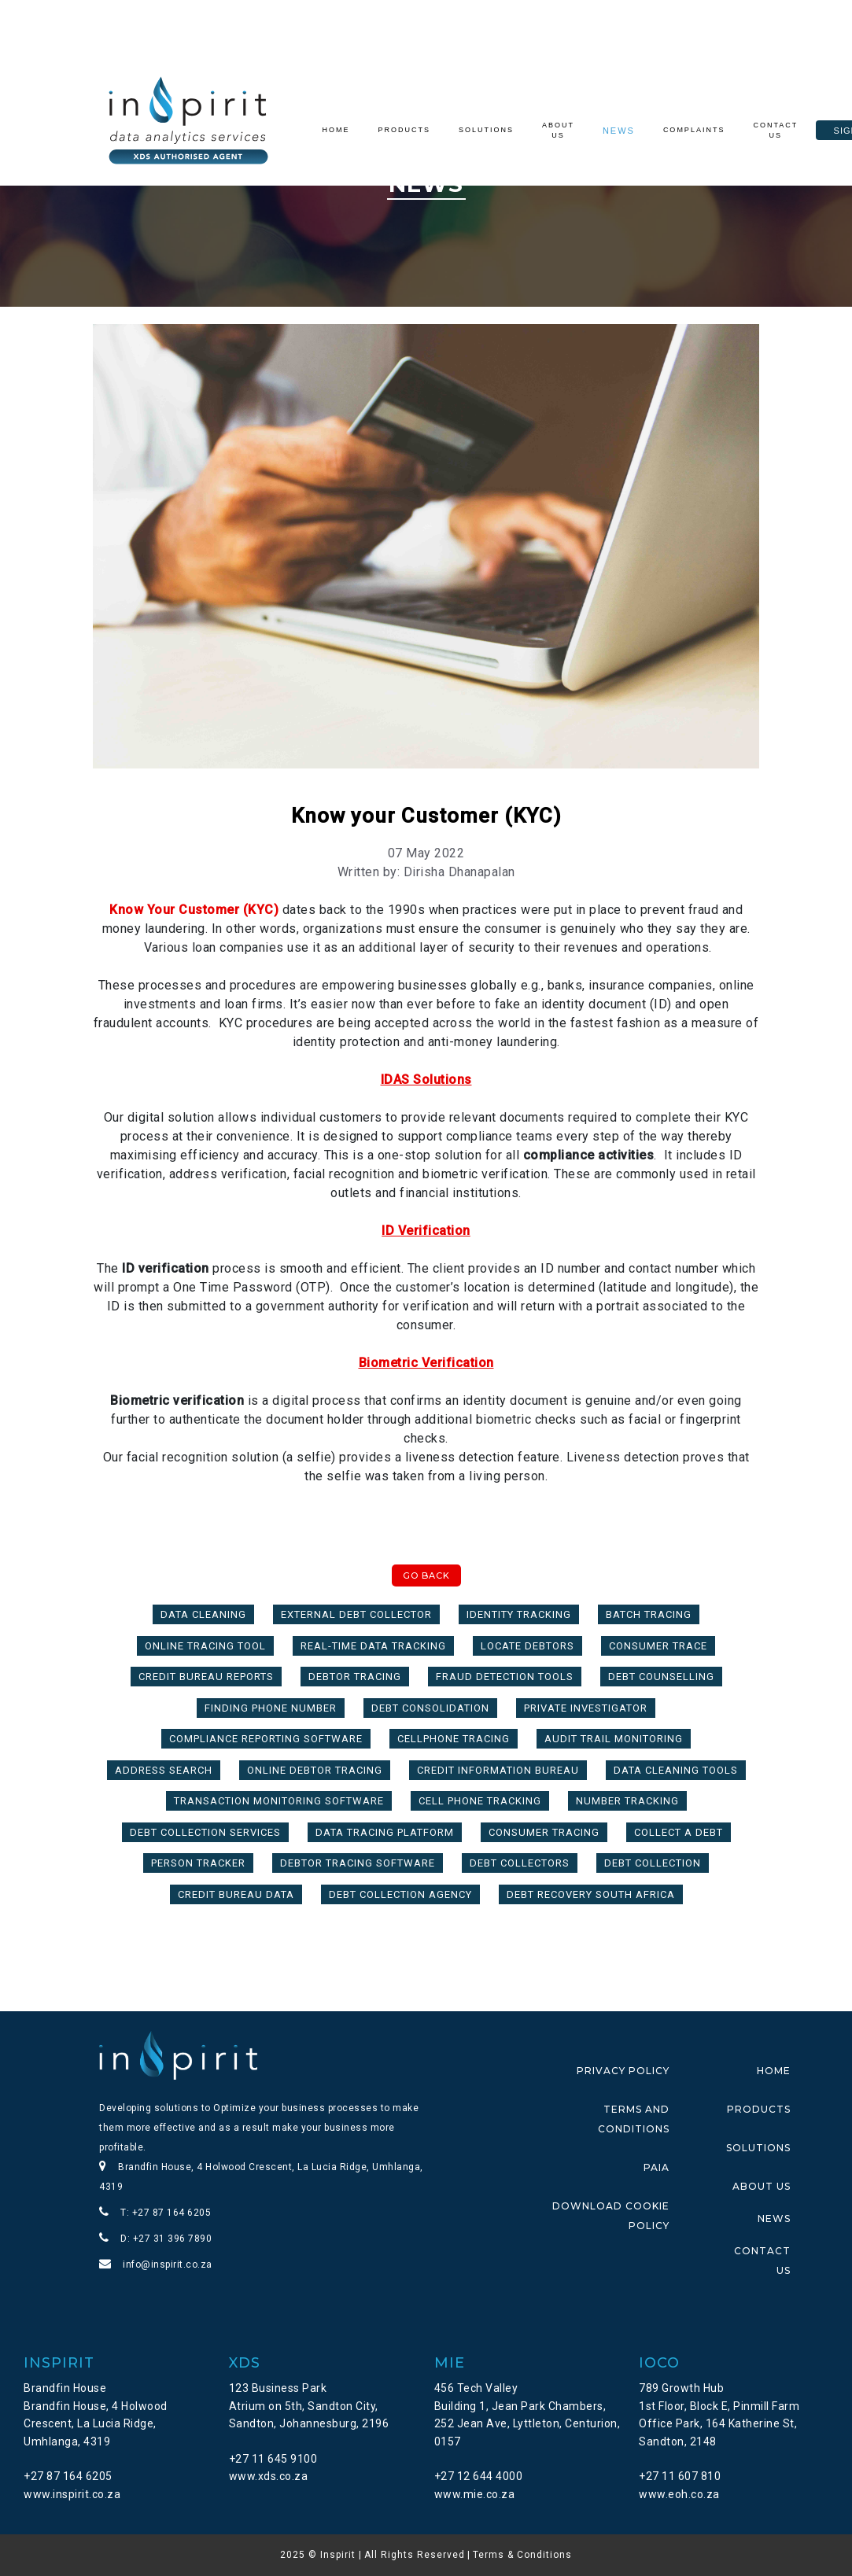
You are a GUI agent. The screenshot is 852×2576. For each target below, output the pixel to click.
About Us (558, 130)
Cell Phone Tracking (480, 1801)
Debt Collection (652, 1863)
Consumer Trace (658, 1646)
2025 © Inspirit (318, 2554)
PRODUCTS (759, 2109)
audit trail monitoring (613, 1739)
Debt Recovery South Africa (591, 1894)
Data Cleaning (203, 1614)
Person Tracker (198, 1863)
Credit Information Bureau (498, 1770)
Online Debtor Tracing (314, 1770)
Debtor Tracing (354, 1676)
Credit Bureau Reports (206, 1676)
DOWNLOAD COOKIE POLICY (610, 2215)
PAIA (656, 2167)
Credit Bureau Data (236, 1894)
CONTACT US (762, 2260)
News (619, 130)
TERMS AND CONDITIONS (633, 2119)
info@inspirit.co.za (167, 2264)
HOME (774, 2071)
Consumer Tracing (544, 1832)
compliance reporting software (266, 1739)
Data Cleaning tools (676, 1770)
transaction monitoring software (279, 1801)
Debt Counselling (661, 1676)
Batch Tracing (649, 1614)
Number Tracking (627, 1801)
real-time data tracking (373, 1646)
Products (404, 130)
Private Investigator (585, 1708)
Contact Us (775, 130)
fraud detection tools (505, 1676)
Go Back (426, 1575)
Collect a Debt (678, 1832)
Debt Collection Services (205, 1832)
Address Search (163, 1770)
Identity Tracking (519, 1614)
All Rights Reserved (414, 2554)
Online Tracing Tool (205, 1646)
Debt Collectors (520, 1863)
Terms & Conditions (522, 2554)
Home (340, 131)
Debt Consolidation (430, 1708)
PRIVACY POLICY (623, 2071)
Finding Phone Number (271, 1708)
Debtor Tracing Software (357, 1863)
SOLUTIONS (758, 2148)
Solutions (486, 130)
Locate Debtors (527, 1646)
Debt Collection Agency (400, 1894)
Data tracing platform (384, 1832)
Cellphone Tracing (453, 1739)
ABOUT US (761, 2186)
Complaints (694, 130)
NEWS (774, 2218)
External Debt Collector (356, 1614)
